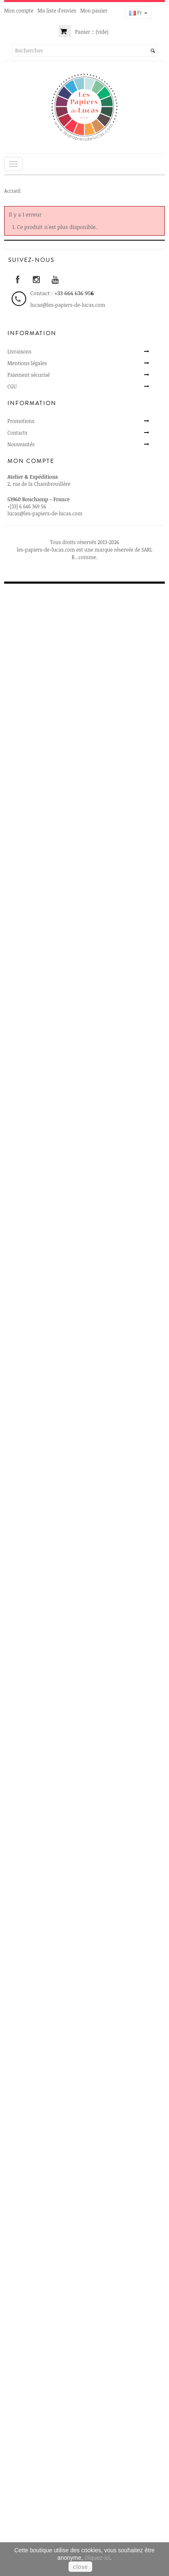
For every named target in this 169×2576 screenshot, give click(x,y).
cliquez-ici (97, 2557)
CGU (12, 386)
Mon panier (93, 10)
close (80, 2567)
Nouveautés (20, 444)
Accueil (12, 190)
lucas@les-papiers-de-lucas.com (45, 513)
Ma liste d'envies (56, 10)
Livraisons (19, 351)
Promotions (20, 421)
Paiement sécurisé (28, 374)
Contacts (17, 432)
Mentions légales (27, 363)
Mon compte (18, 10)
